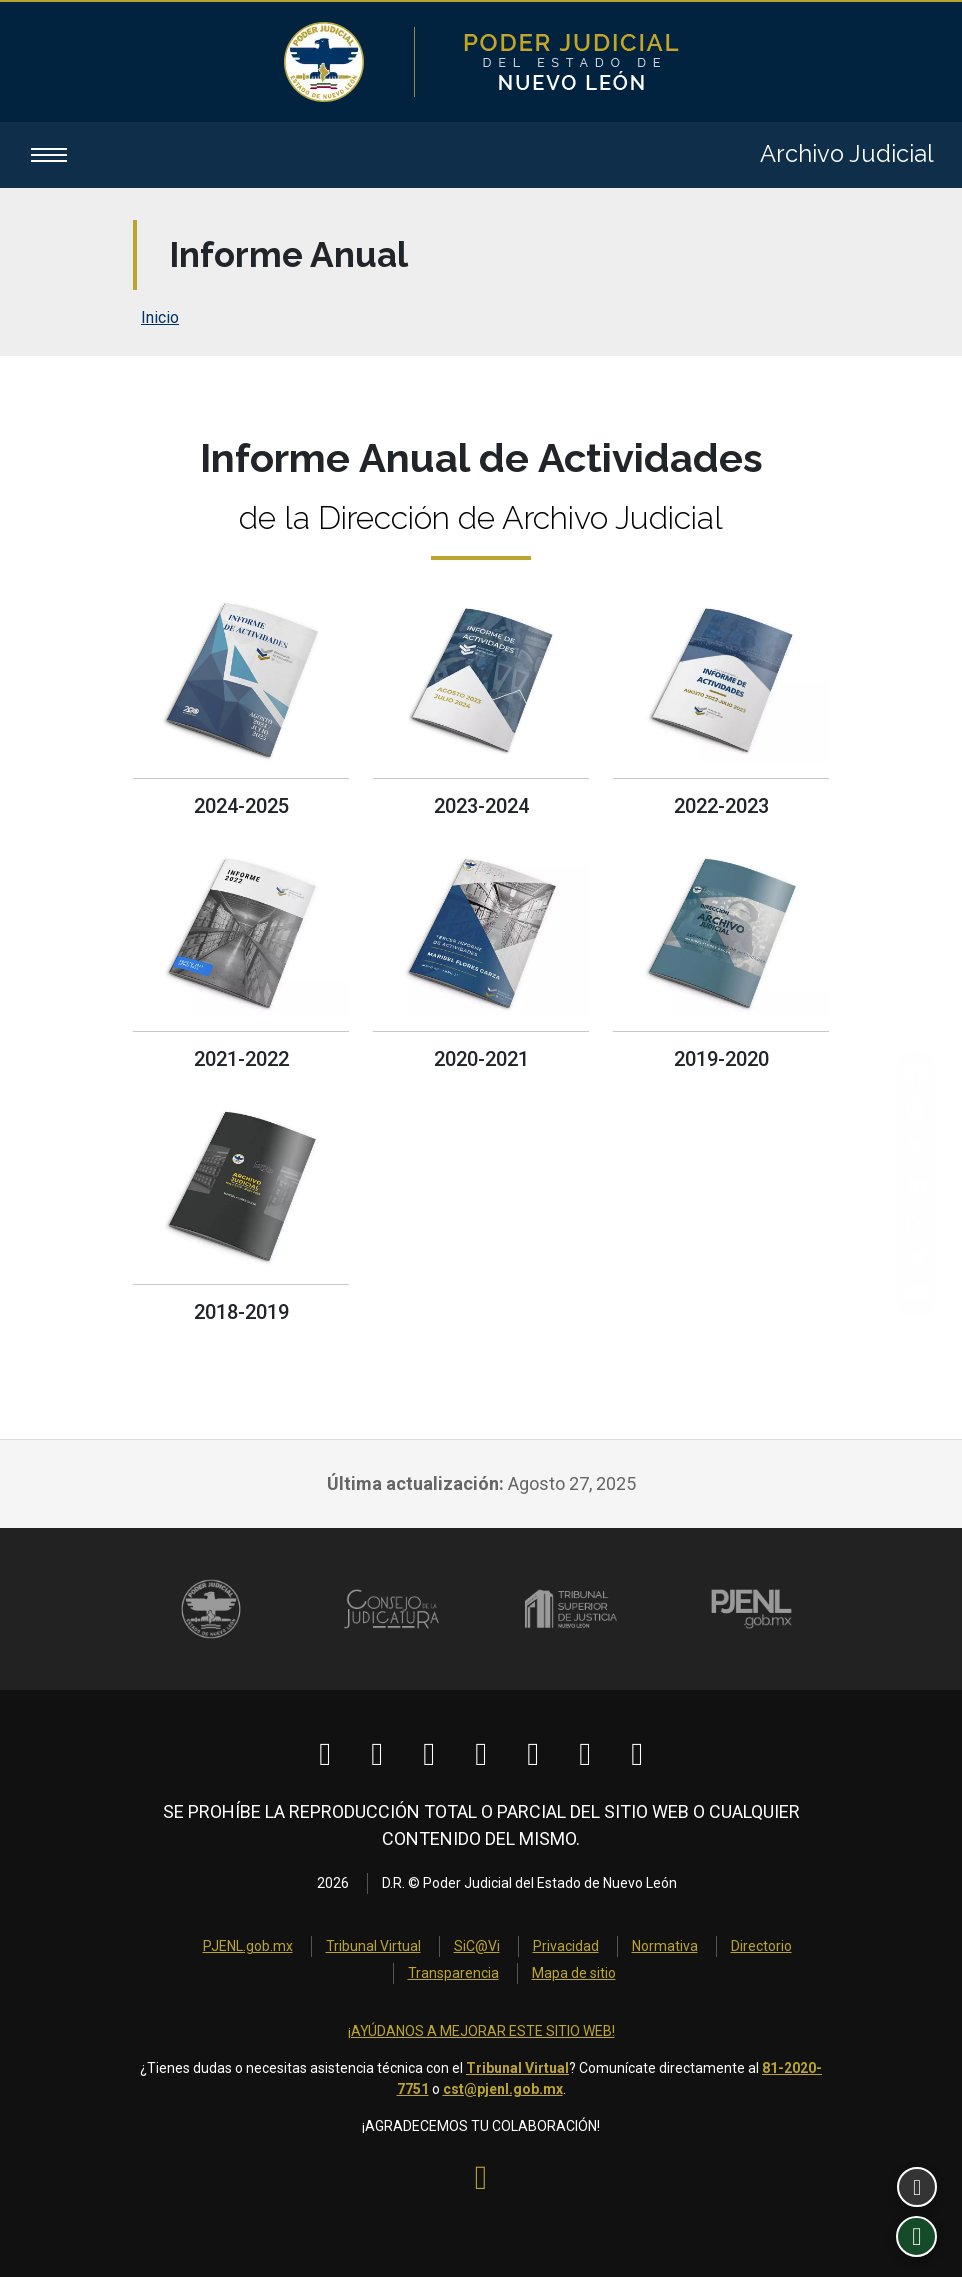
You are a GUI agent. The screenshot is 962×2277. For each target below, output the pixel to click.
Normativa (665, 1946)
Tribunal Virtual (373, 1946)
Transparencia (453, 1973)
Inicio (160, 318)
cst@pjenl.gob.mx (503, 2089)
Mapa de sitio (574, 1973)
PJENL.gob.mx (248, 1946)
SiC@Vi (477, 1946)
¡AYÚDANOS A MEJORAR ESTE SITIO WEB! (481, 2031)
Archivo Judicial (846, 154)
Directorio (761, 1946)
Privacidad (566, 1946)
